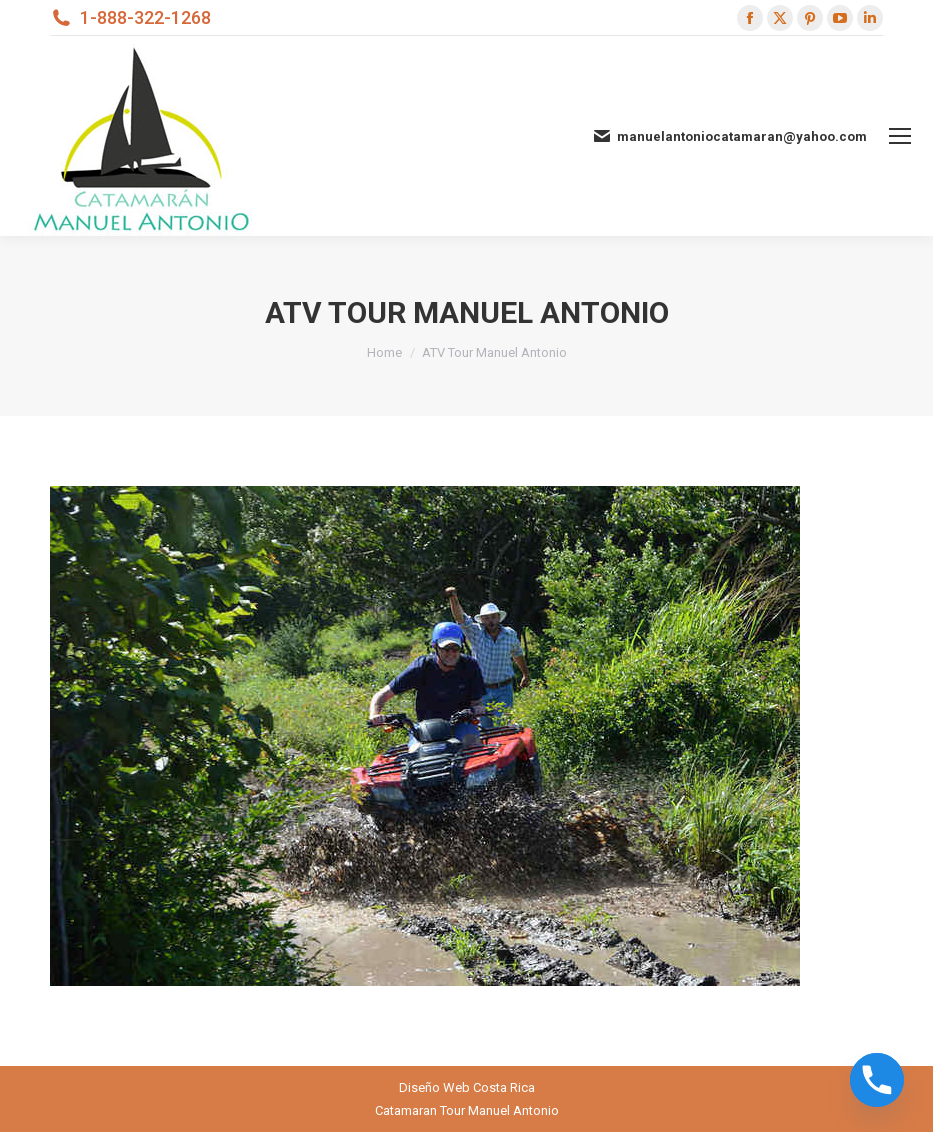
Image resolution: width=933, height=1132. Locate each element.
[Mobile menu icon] (900, 136)
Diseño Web (434, 1087)
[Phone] (877, 1080)
